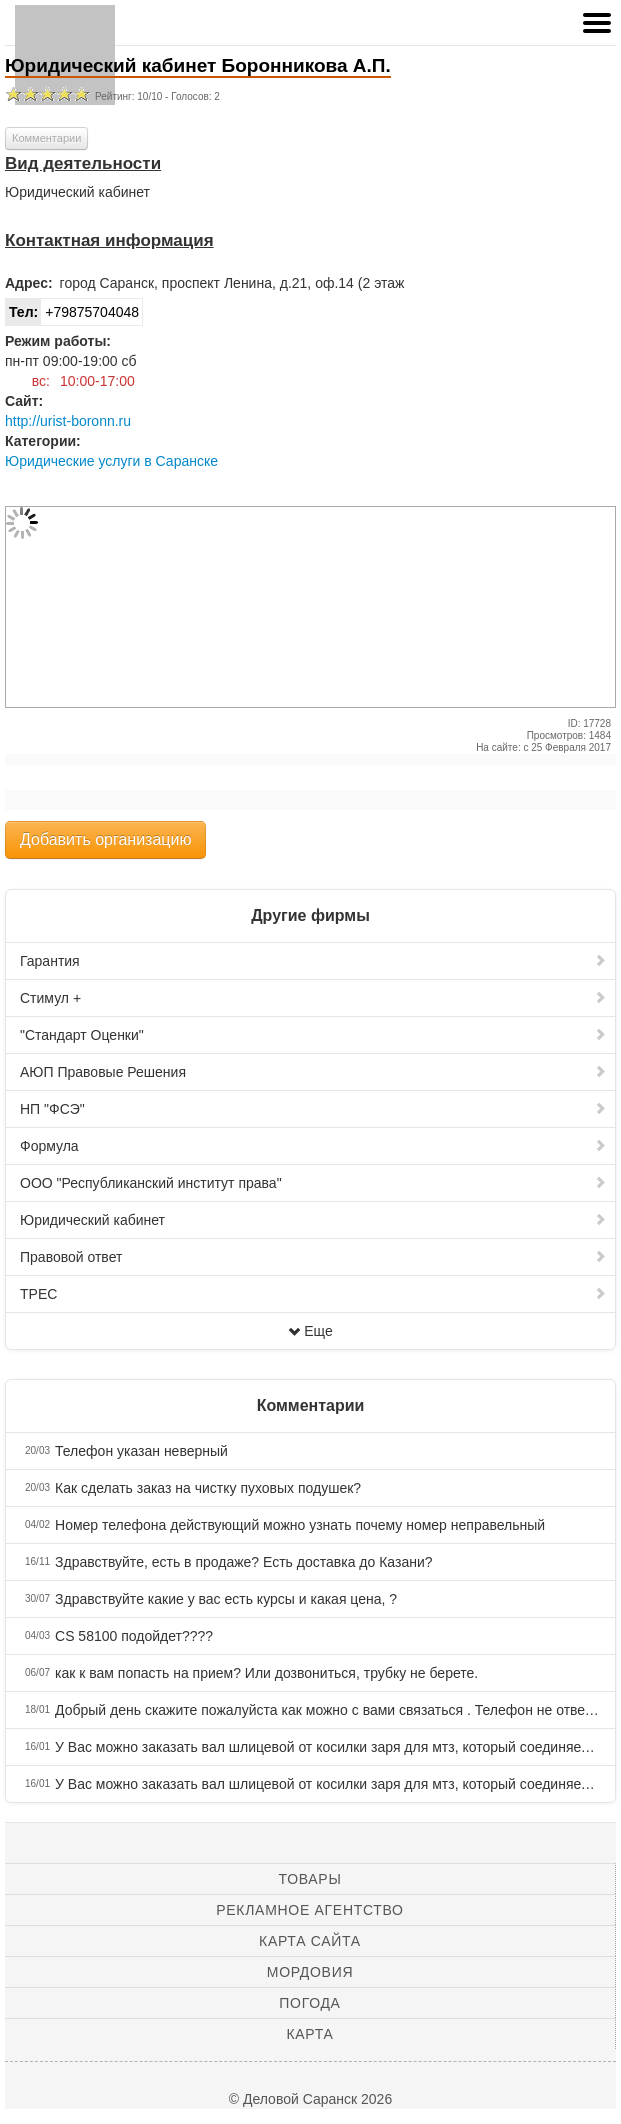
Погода (309, 2003)
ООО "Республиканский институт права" (313, 1183)
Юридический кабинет (313, 1220)
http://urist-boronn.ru (68, 421)
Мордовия (310, 1972)
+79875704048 (72, 312)
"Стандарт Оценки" (313, 1035)
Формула (313, 1146)
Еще (310, 1331)
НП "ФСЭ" (313, 1109)
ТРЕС (313, 1294)
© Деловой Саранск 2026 (310, 2099)
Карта (309, 2034)
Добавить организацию (105, 839)
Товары (310, 1879)
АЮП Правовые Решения (313, 1072)
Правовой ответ (313, 1257)
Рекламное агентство (309, 1910)
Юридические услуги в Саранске (111, 461)
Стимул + (313, 998)
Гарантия (313, 961)
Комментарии (46, 138)
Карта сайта (310, 1941)
